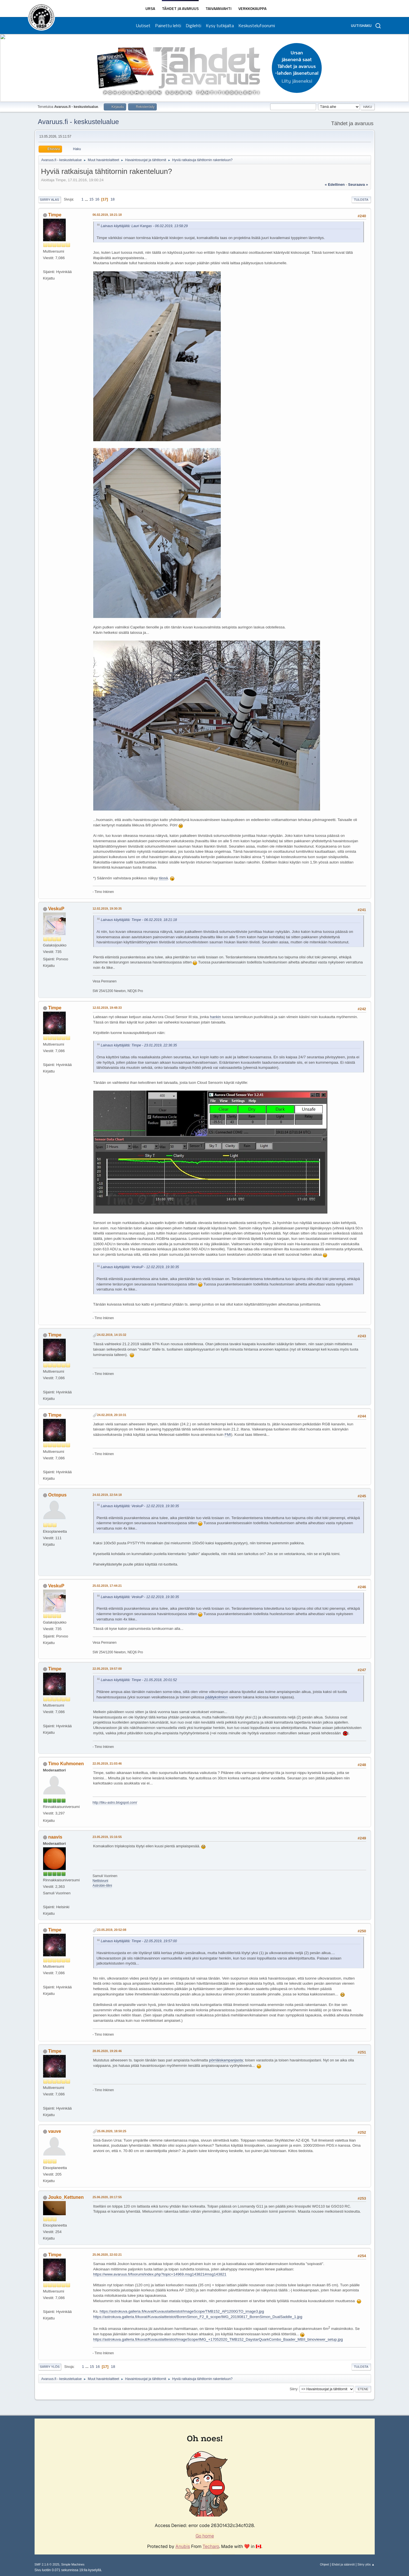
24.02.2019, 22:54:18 (107, 1494)
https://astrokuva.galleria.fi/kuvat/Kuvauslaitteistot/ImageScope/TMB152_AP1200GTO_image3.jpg (181, 2311)
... (87, 199)
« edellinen (335, 184)
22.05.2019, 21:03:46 (107, 1763)
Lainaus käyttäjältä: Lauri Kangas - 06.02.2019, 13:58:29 (144, 226)
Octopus (57, 1494)
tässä (163, 878)
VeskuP (56, 908)
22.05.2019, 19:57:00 (107, 1668)
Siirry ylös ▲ (365, 2564)
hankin (215, 1017)
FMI (227, 1434)
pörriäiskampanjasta (226, 2060)
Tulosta (361, 199)
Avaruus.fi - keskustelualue (78, 121)
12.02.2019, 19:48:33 (107, 1007)
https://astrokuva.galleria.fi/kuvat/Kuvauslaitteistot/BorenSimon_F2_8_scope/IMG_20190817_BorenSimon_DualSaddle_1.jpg (197, 2317)
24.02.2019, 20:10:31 (111, 1415)
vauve (54, 2131)
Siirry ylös (50, 2366)
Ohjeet (324, 2564)
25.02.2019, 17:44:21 (107, 1585)
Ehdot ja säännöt (343, 2564)
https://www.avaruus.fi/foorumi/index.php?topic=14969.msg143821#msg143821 (159, 2274)
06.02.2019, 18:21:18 (107, 214)
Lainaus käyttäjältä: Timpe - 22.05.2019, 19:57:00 (139, 1941)
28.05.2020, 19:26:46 (107, 2051)
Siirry (293, 2389)
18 (113, 199)
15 (91, 199)
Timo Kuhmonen (66, 1763)
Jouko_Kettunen (66, 2197)
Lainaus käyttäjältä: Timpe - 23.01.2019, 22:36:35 (139, 1045)
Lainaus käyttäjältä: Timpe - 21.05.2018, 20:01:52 (139, 1680)
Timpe (55, 214)
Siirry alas (49, 199)
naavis (55, 1837)
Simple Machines (72, 2564)
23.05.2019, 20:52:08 (111, 1929)
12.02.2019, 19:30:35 (107, 908)
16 (97, 199)
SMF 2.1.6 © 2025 (47, 2564)
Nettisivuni (100, 1881)
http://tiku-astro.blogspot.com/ (115, 1803)
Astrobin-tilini (102, 1886)
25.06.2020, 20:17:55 (107, 2197)
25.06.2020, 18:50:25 (111, 2131)
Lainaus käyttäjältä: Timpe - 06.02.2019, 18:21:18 (139, 920)
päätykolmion (216, 1697)
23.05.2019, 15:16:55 (107, 1837)
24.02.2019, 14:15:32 (111, 1334)
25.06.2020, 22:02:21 (107, 2254)
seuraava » (358, 184)
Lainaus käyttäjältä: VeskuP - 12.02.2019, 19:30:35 (140, 1267)
